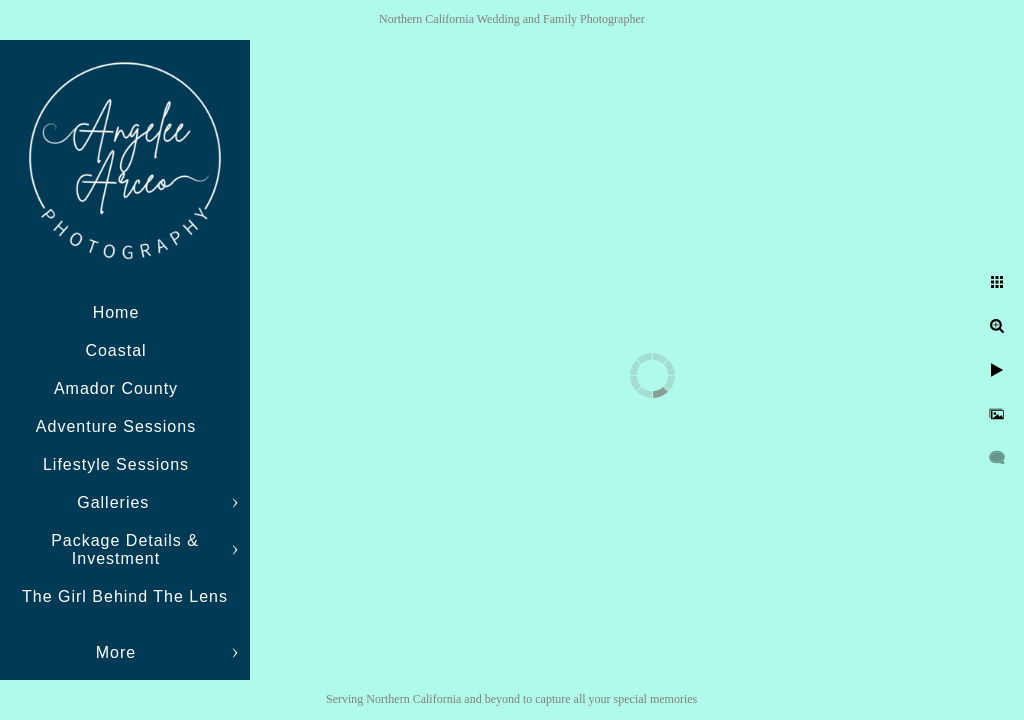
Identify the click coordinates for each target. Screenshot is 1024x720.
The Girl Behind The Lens (125, 596)
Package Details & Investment (125, 549)
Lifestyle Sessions (116, 464)
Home (116, 312)
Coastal (115, 350)
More (116, 652)
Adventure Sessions (116, 426)
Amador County (116, 388)
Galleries (116, 502)
